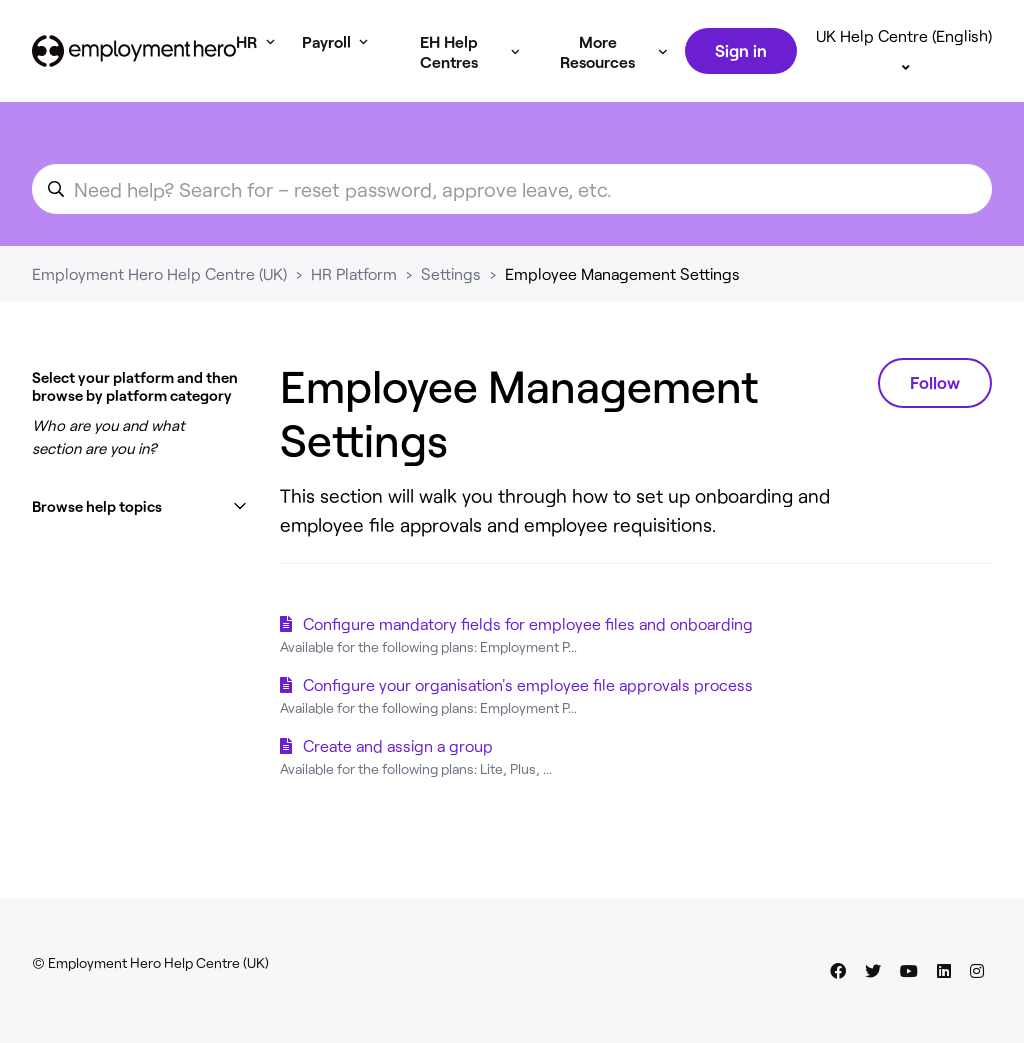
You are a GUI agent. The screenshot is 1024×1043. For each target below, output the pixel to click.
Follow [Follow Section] (935, 406)
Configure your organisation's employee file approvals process (528, 708)
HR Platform (354, 297)
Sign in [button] (740, 62)
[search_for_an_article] (512, 213)
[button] (140, 530)
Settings (451, 297)
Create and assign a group (398, 769)
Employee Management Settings (622, 297)
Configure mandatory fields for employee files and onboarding (528, 647)
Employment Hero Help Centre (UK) (159, 297)
